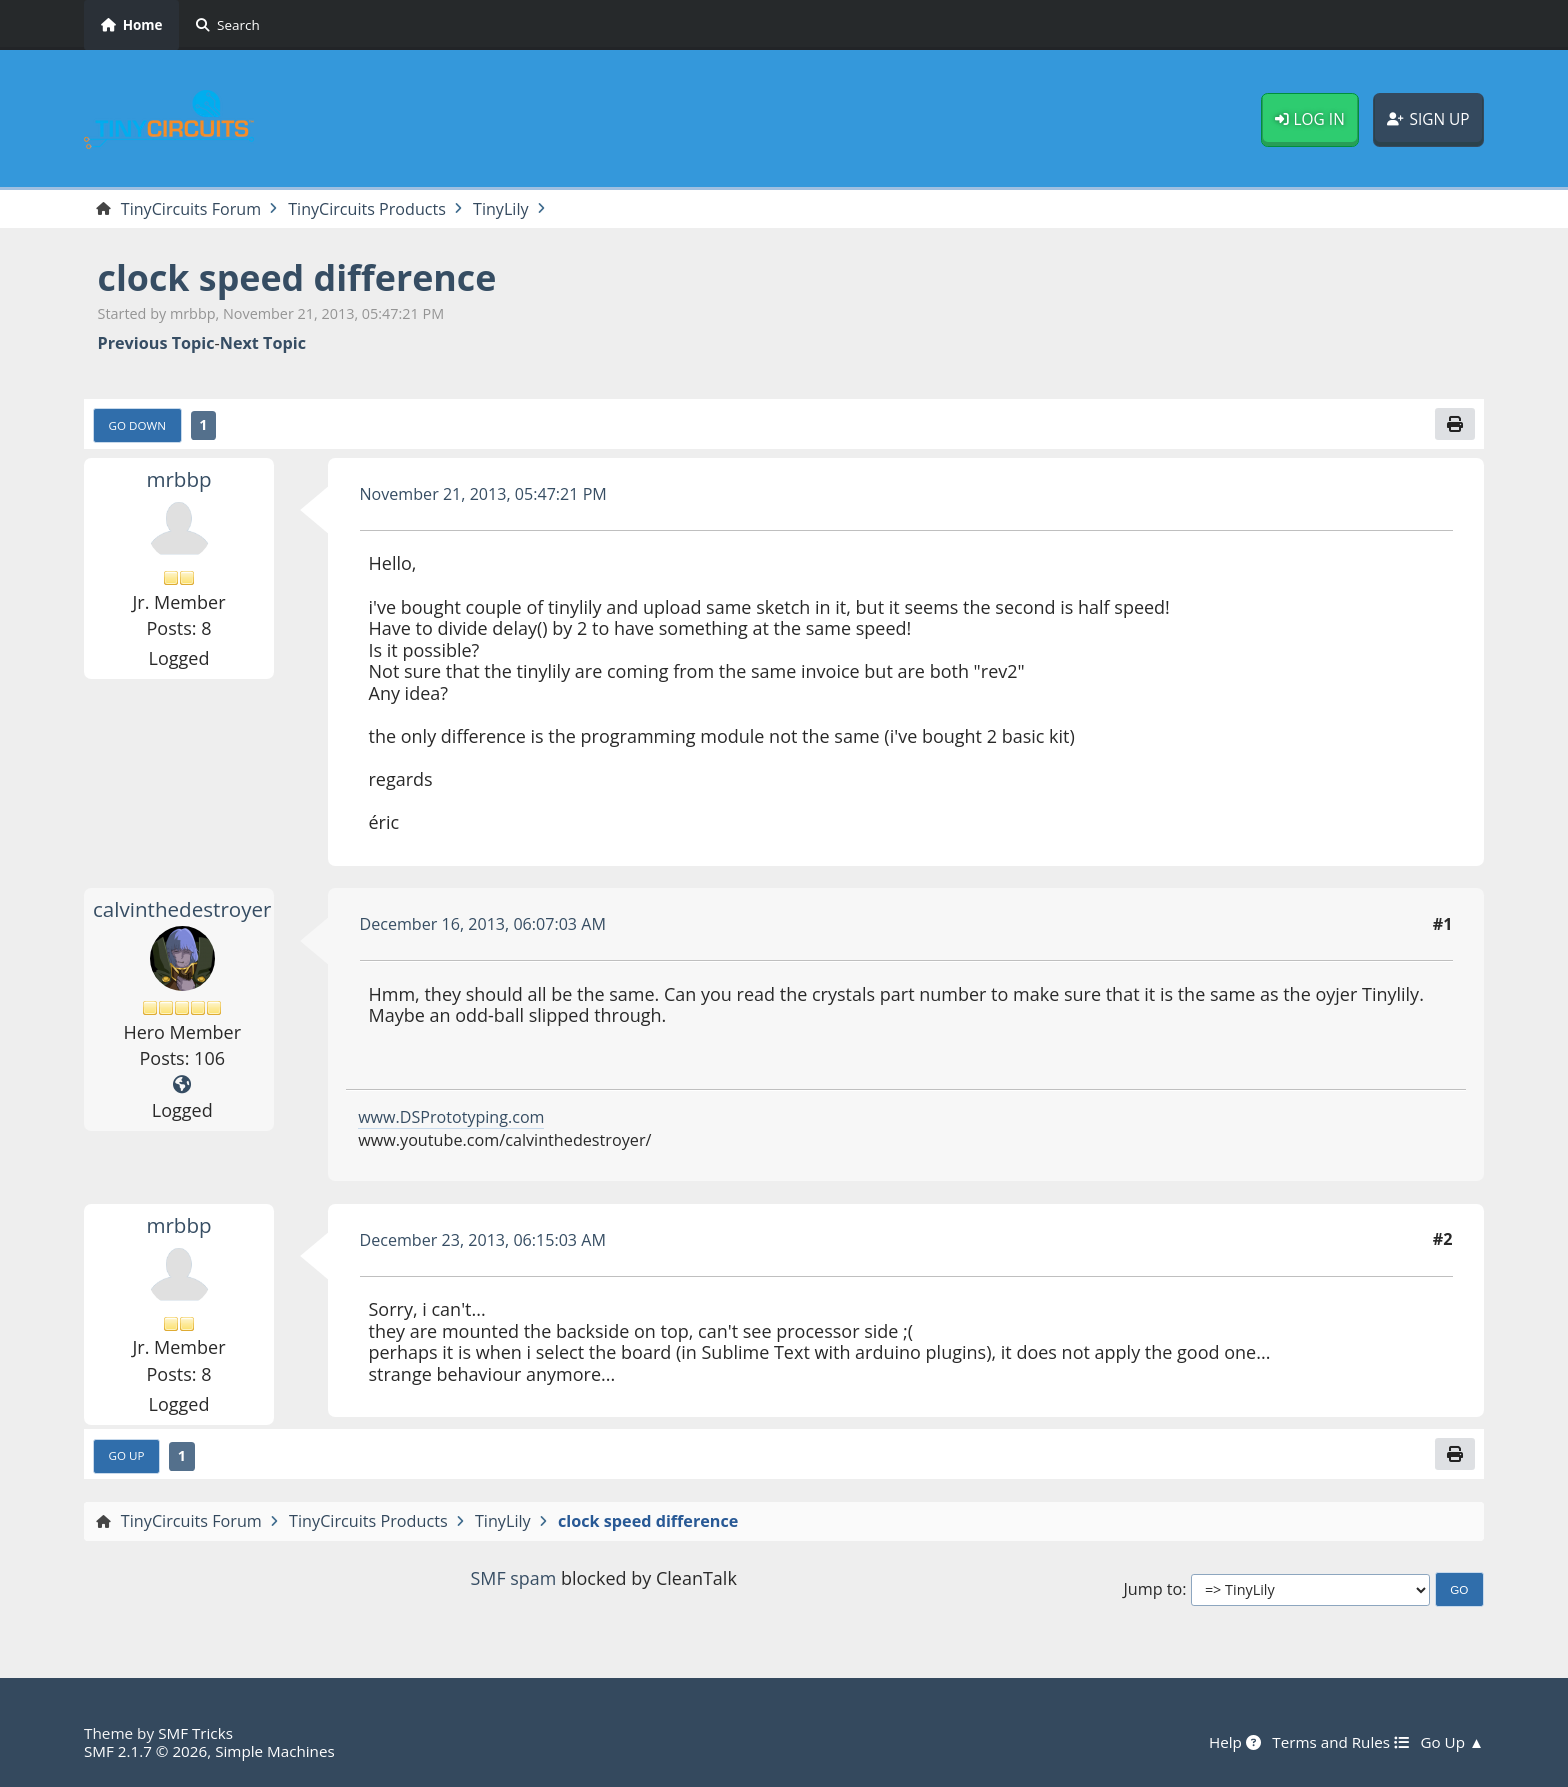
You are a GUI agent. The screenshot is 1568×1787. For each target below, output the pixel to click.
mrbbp (179, 479)
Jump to (1152, 1589)
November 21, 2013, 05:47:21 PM (484, 494)
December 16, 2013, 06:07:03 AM (484, 925)
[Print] (1455, 424)
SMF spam (513, 1579)
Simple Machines (276, 1751)
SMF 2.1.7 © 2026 (146, 1751)
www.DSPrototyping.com (451, 1117)
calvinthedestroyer (182, 909)
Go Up (127, 1456)
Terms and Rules (1339, 1742)
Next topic (263, 343)
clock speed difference (298, 277)
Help (1234, 1742)
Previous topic (156, 343)
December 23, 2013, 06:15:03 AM (484, 1240)
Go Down (138, 425)
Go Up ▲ (1452, 1742)
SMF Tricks (195, 1733)
